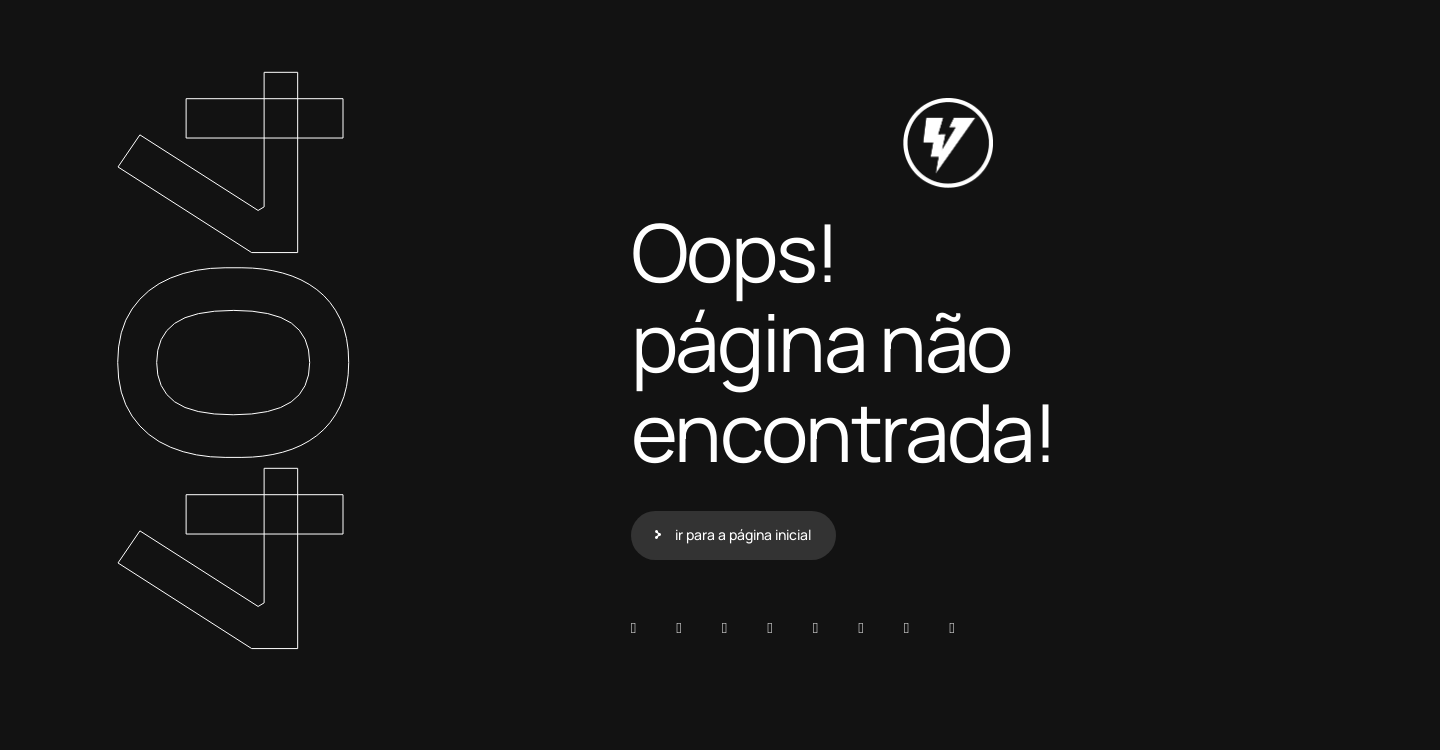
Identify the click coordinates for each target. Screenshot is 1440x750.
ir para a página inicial (743, 534)
